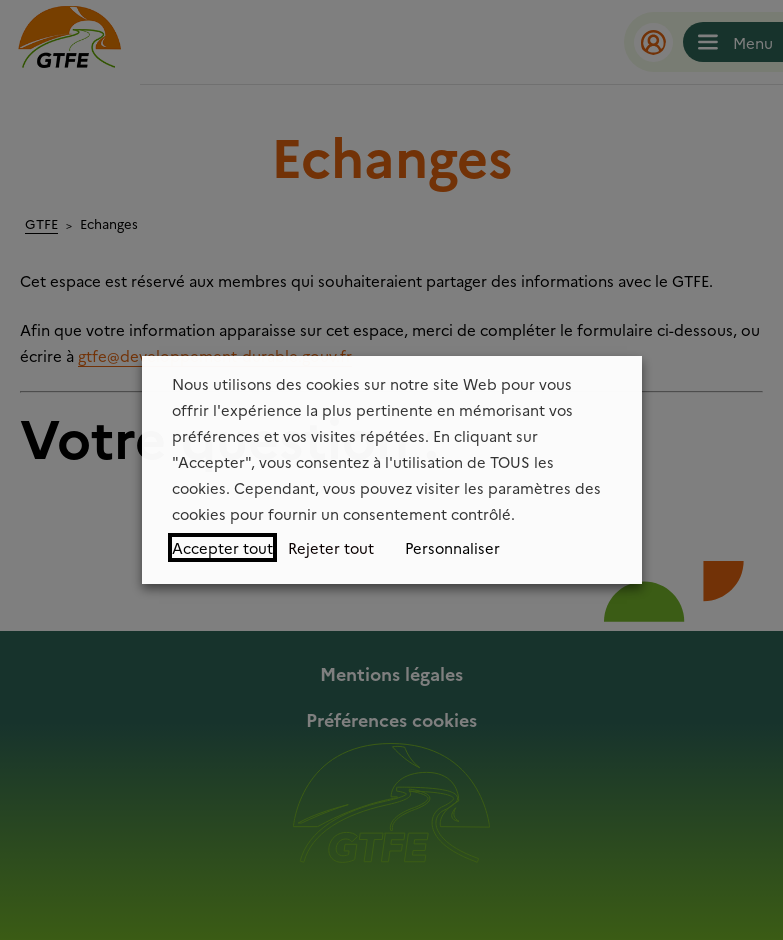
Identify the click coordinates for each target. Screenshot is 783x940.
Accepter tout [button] (222, 547)
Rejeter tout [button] (331, 547)
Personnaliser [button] (452, 547)
